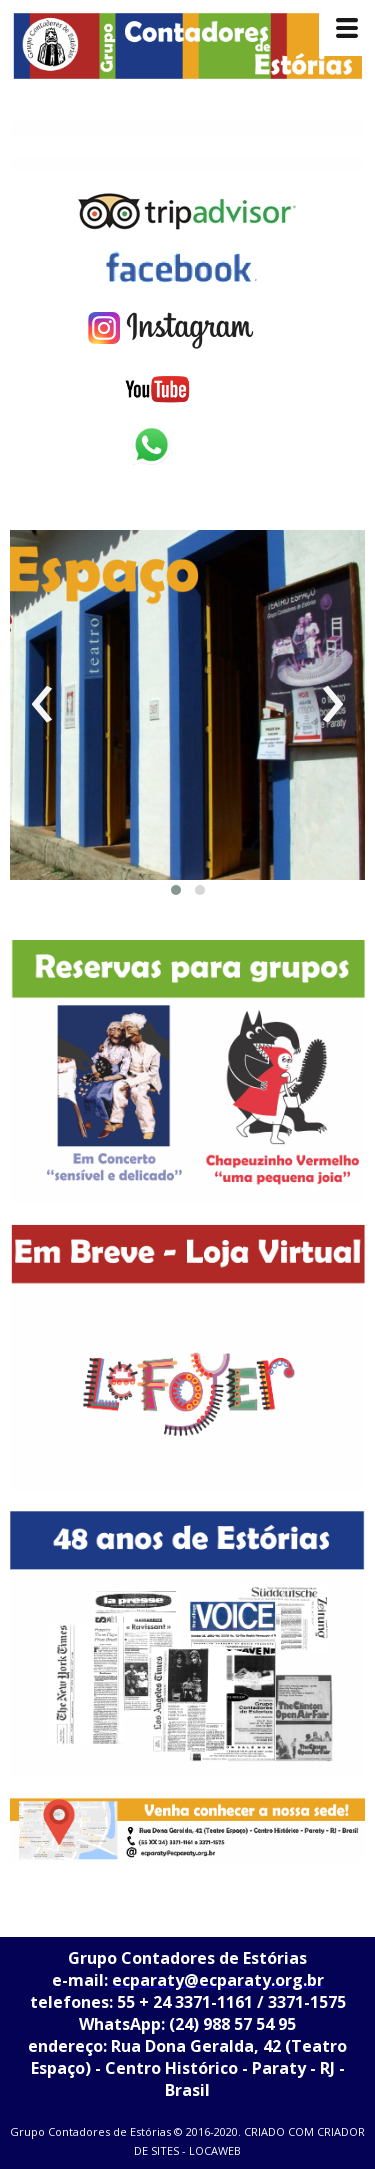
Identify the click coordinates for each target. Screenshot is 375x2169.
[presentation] (42, 705)
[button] (176, 890)
